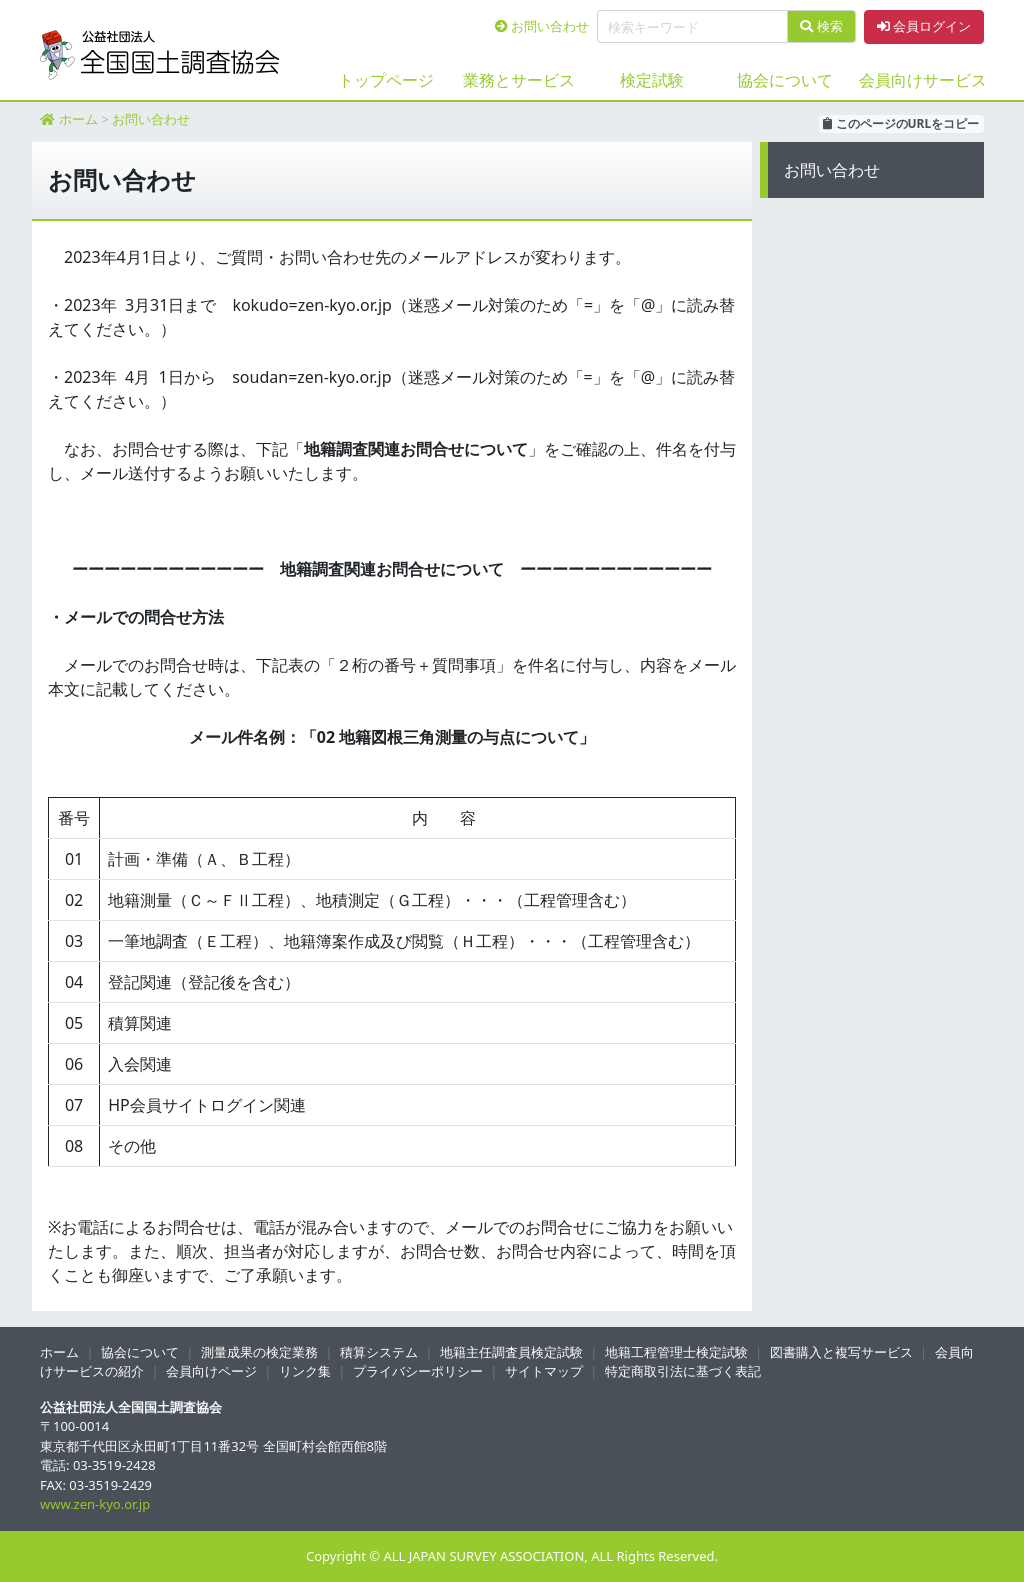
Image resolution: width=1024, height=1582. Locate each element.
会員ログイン (924, 26)
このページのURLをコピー (901, 123)
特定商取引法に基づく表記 (683, 1371)
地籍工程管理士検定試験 (676, 1352)
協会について (785, 80)
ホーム (78, 119)
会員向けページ (211, 1371)
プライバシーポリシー (418, 1371)
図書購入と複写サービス (841, 1352)
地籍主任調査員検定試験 (511, 1352)
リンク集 (305, 1371)
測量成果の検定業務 (259, 1352)
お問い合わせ (542, 26)
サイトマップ (544, 1371)
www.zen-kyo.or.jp (95, 1504)
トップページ (386, 80)
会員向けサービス (917, 80)
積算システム (379, 1352)
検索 (821, 26)
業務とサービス (519, 80)
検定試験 (652, 80)
